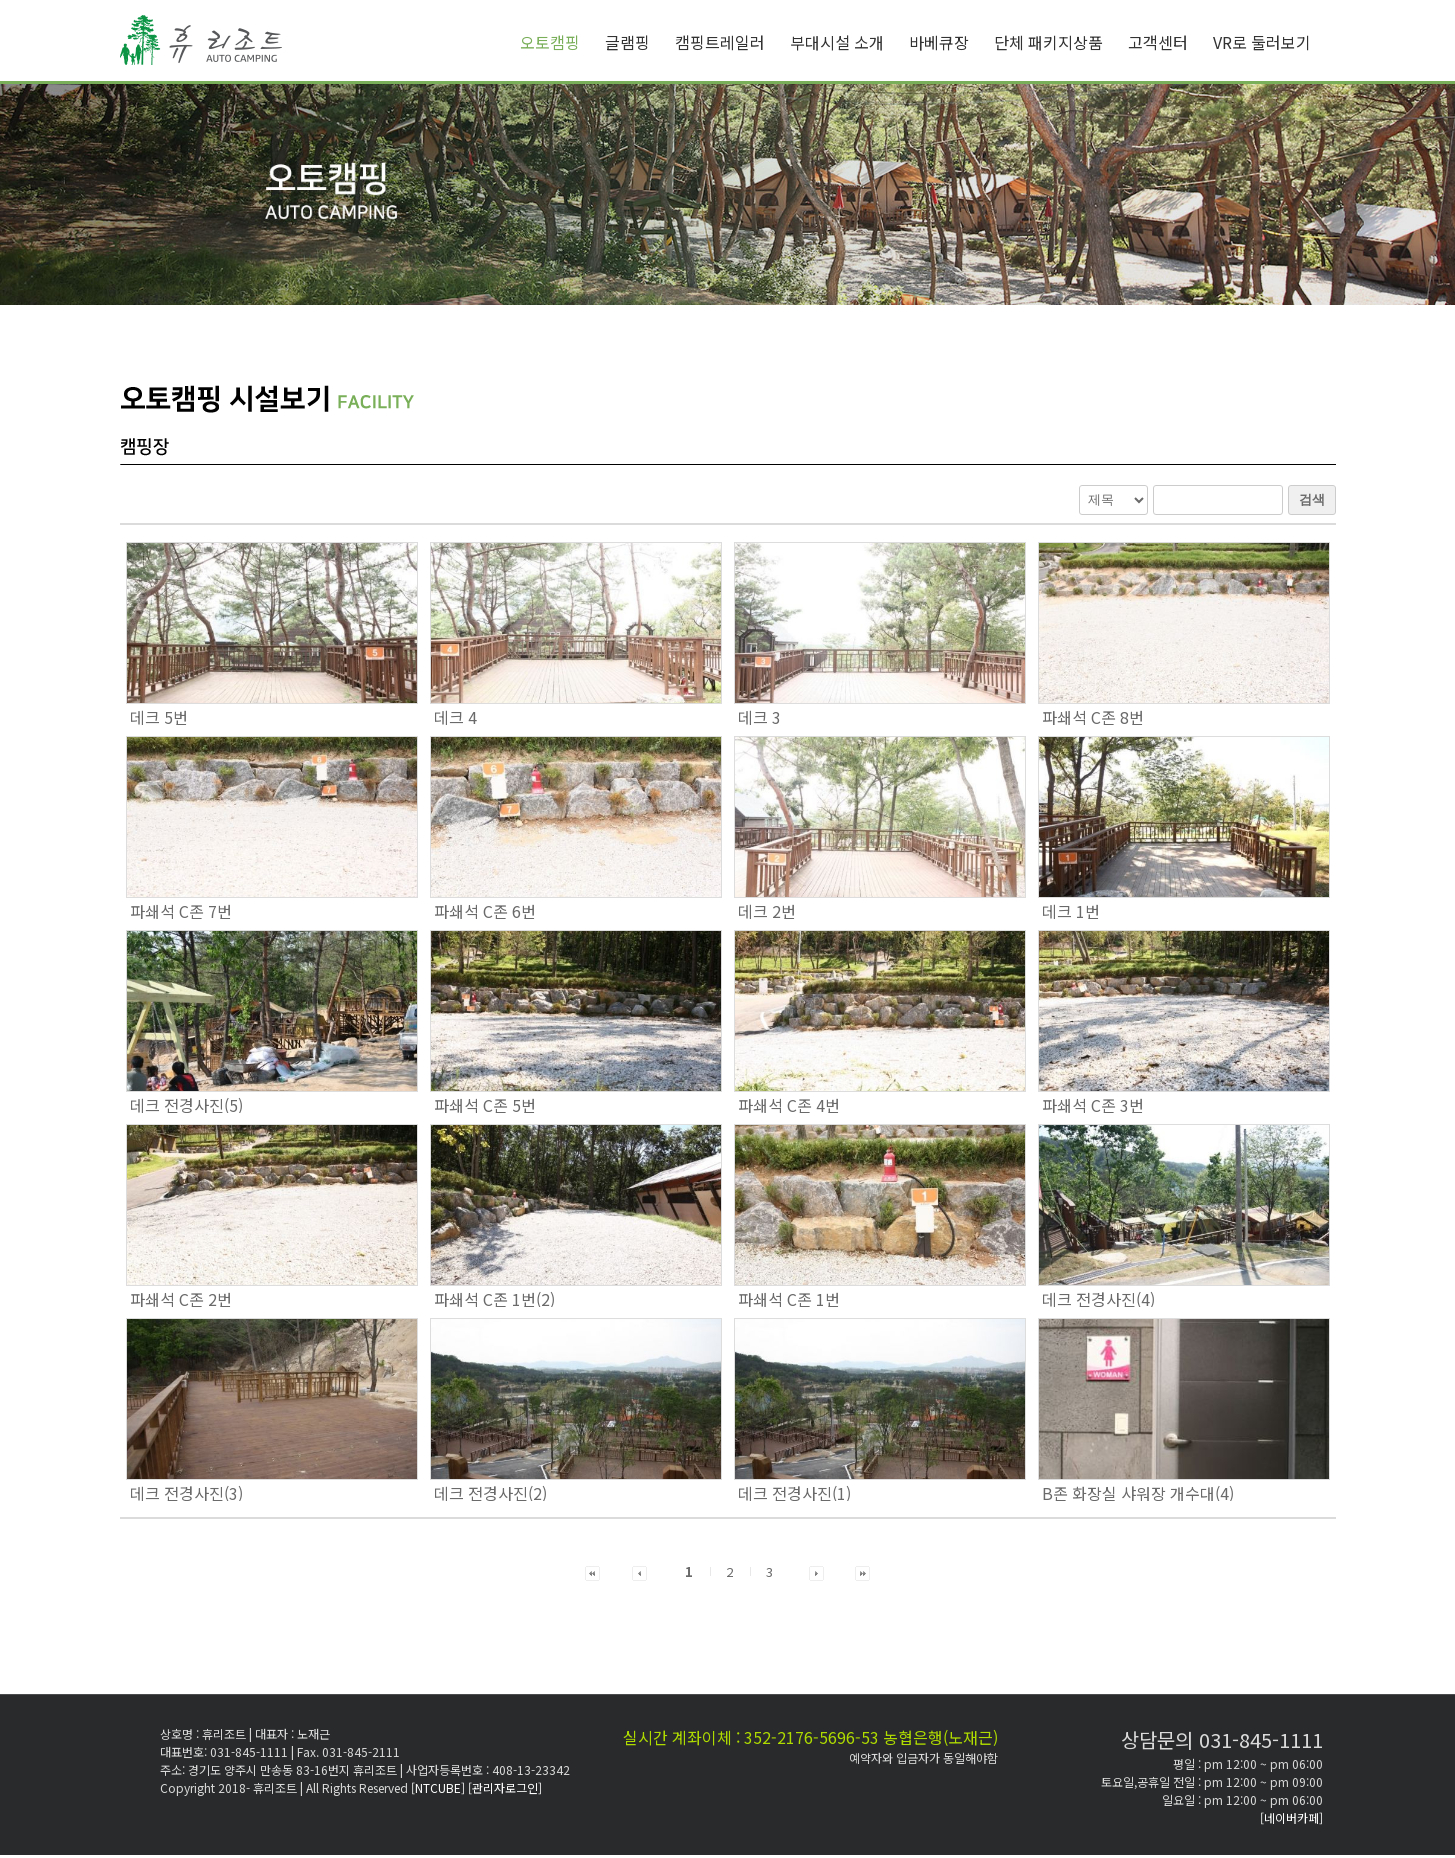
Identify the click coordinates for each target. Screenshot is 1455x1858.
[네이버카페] (1291, 1817)
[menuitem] (562, 42)
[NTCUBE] (439, 1787)
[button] (592, 1571)
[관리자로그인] (505, 1787)
